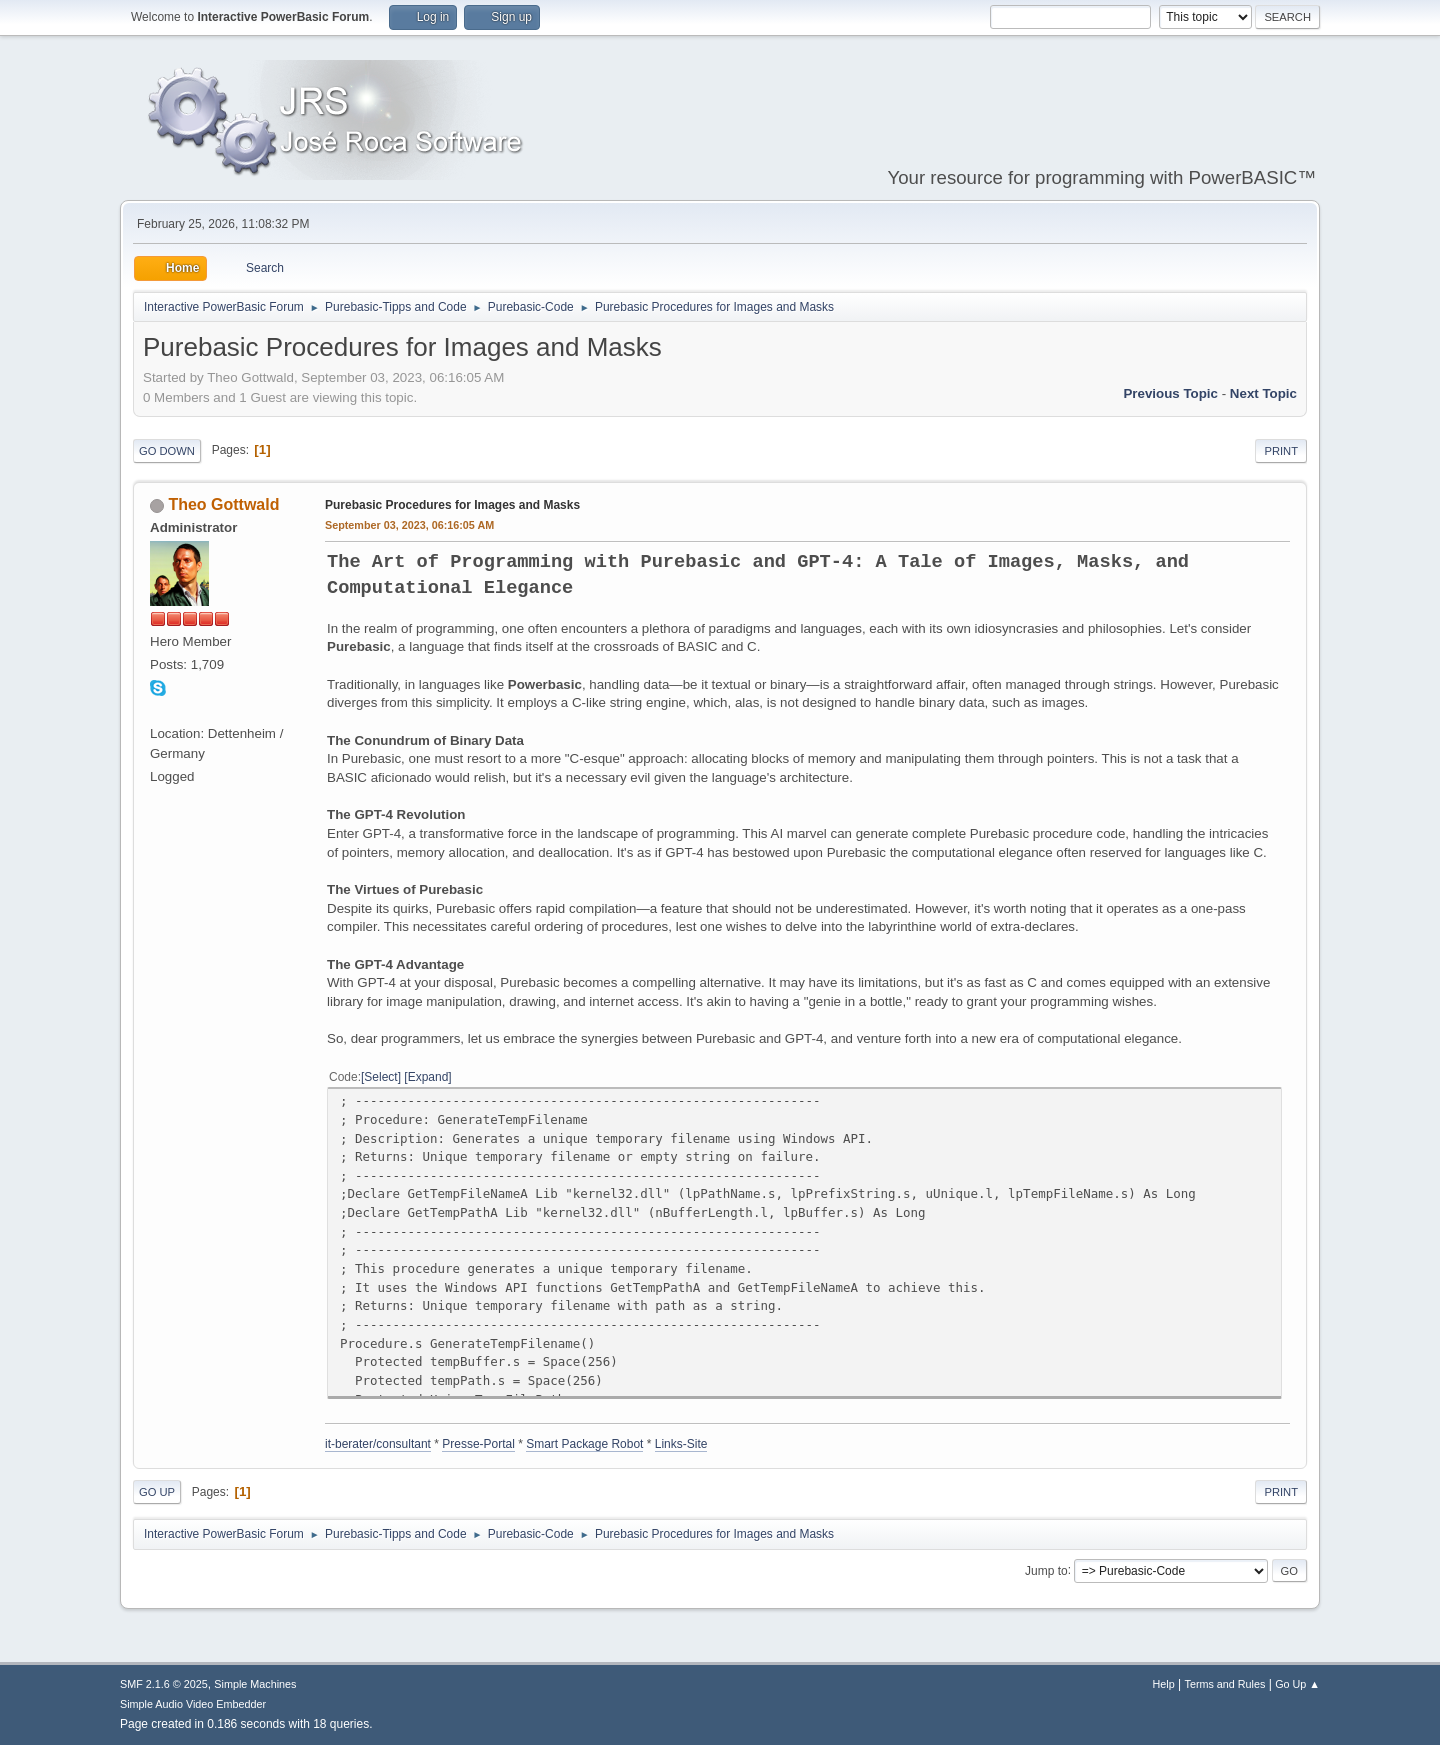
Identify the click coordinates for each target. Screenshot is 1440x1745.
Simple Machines (255, 1684)
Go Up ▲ (1297, 1684)
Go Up (157, 1492)
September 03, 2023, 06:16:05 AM (409, 525)
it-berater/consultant (378, 1444)
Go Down (167, 451)
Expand (428, 1077)
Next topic (1263, 393)
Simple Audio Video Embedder (193, 1704)
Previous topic (1170, 393)
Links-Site (681, 1444)
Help (1164, 1684)
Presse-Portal (478, 1444)
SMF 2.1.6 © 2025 (164, 1684)
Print (1281, 451)
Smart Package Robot (584, 1444)
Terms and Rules (1225, 1684)
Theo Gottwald (223, 504)
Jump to (1046, 1570)
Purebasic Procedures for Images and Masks (452, 505)
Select (380, 1077)
